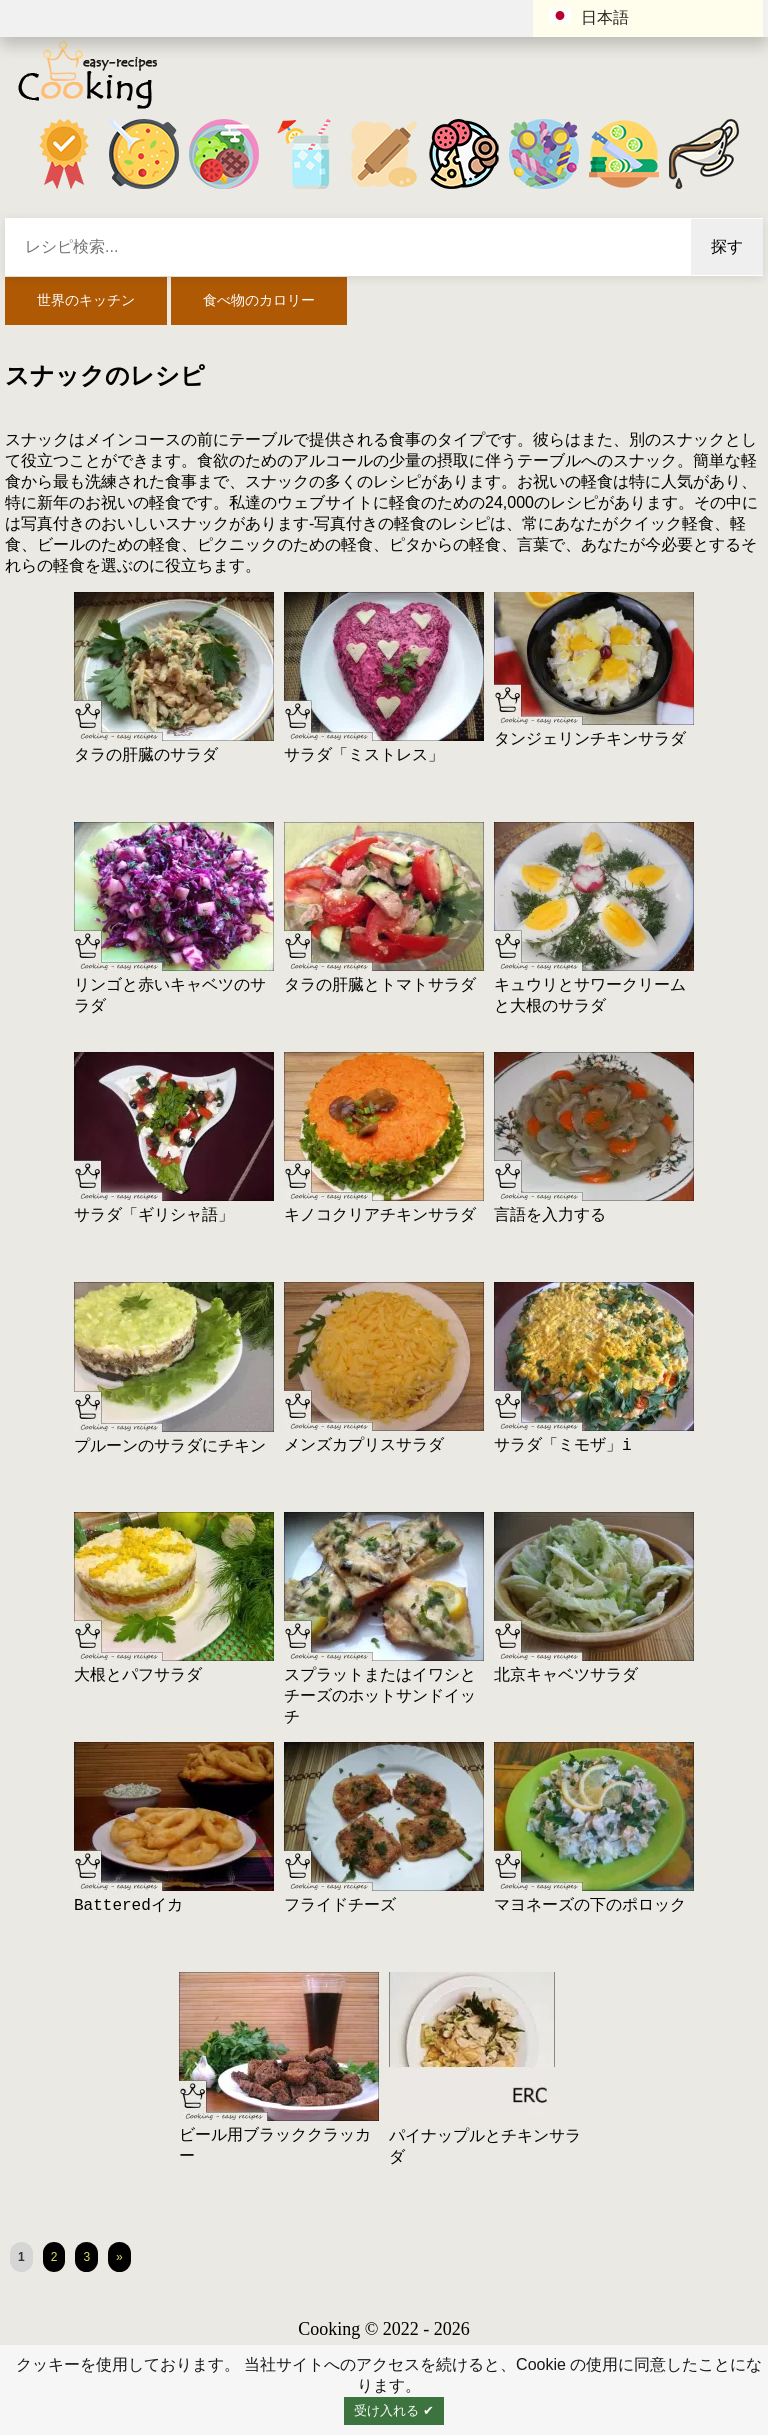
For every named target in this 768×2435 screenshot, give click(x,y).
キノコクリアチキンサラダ (380, 1216)
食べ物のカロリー (259, 300)
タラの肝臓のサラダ (146, 756)
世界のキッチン (86, 300)
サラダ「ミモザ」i (563, 1446)
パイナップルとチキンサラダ (485, 2147)
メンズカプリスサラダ (364, 1446)
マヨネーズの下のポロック (590, 1906)
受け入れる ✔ (394, 2410)
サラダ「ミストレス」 (364, 756)
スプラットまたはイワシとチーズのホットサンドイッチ (380, 1697)
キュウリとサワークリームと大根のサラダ (590, 996)
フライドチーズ (340, 1906)
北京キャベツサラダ (566, 1676)
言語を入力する (550, 1216)
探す (727, 246)
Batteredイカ (128, 1906)
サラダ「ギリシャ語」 (154, 1216)
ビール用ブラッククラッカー (275, 2146)
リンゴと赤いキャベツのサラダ (170, 996)
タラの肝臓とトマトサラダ (380, 986)
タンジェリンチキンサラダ (590, 740)
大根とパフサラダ (138, 1676)
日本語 (589, 17)
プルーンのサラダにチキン (170, 1447)
